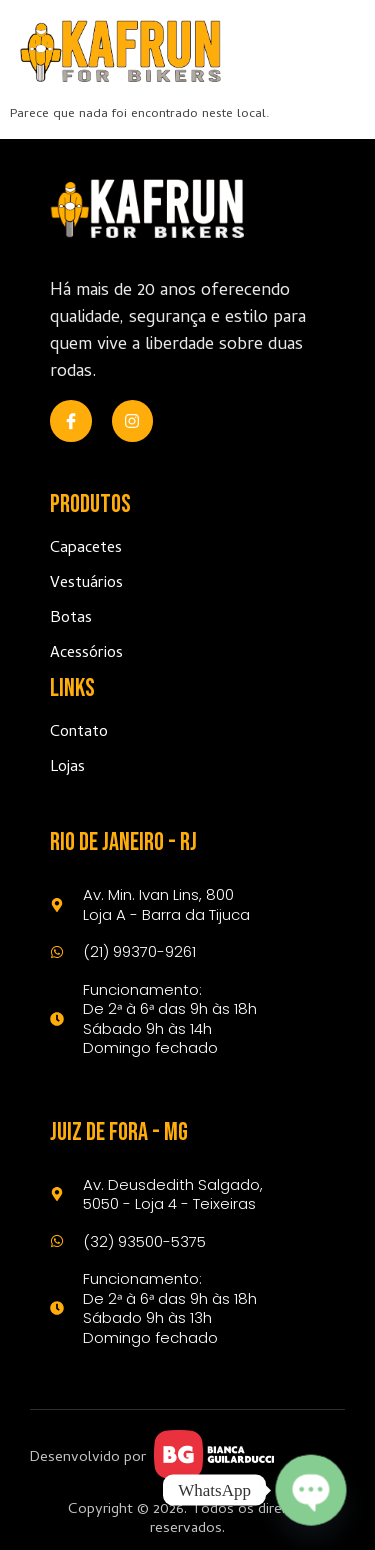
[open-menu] (332, 51)
